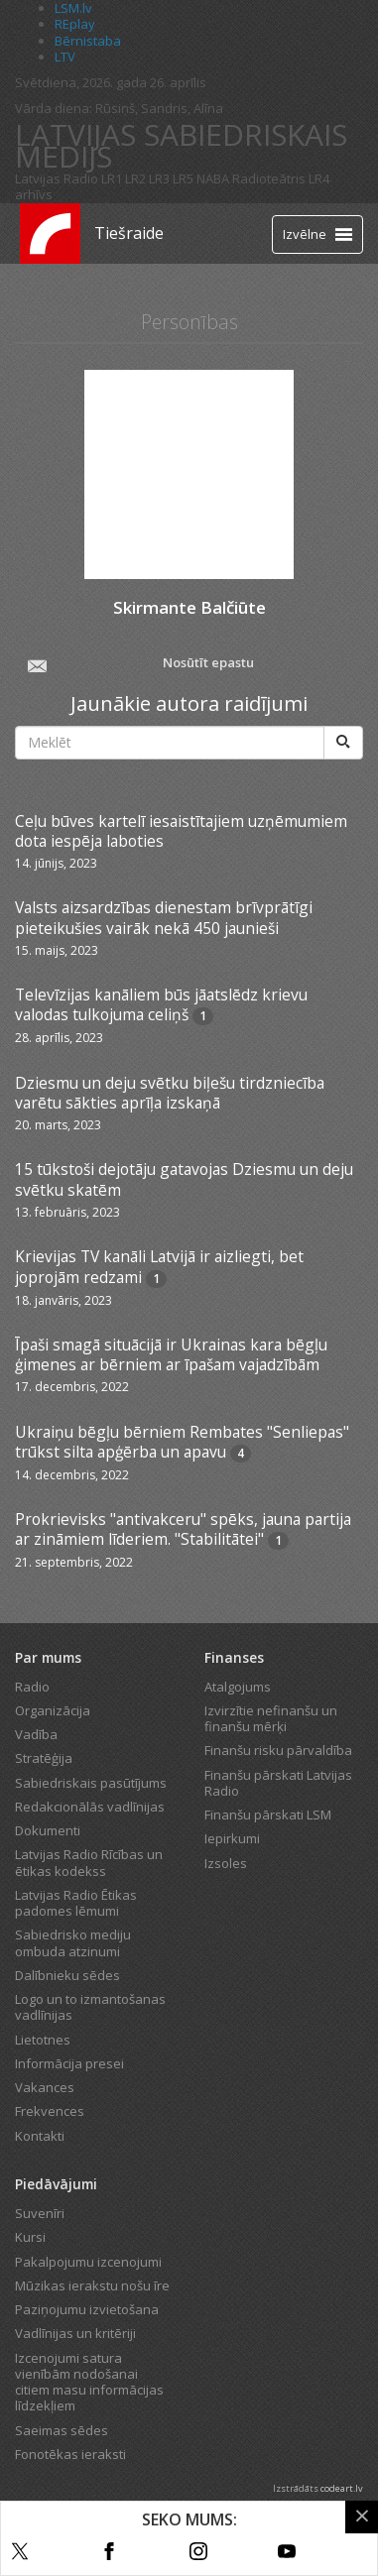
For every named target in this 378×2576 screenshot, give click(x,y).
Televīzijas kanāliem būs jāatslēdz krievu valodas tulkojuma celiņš (161, 1004)
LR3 (159, 178)
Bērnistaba (88, 41)
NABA (212, 178)
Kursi (30, 2237)
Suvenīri (39, 2213)
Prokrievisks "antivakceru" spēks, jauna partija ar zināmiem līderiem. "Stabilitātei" (183, 1529)
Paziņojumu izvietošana (87, 2309)
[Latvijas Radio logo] (50, 233)
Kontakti (39, 2136)
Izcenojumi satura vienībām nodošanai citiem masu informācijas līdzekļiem (89, 2382)
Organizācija (52, 1710)
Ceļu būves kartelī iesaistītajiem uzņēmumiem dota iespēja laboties (181, 831)
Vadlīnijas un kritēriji (75, 2333)
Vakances (44, 2087)
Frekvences (49, 2111)
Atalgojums (237, 1687)
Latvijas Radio (56, 178)
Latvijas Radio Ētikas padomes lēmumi (76, 1903)
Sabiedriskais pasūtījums (91, 1783)
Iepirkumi (232, 1838)
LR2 (135, 178)
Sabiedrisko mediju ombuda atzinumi (73, 1942)
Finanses (234, 1657)
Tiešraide (129, 233)
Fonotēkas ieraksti (70, 2454)
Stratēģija (43, 1758)
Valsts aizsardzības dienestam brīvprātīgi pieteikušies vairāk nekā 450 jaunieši (164, 917)
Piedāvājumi (56, 2183)
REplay (75, 24)
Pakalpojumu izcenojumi (88, 2262)
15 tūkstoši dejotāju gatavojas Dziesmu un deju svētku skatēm (184, 1179)
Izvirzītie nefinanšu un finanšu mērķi (270, 1718)
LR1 (111, 178)
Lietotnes (42, 2040)
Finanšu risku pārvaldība (278, 1750)
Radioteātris (269, 178)
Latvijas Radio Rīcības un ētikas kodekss (89, 1862)
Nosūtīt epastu (139, 664)
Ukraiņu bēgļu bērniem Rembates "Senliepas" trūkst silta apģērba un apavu (182, 1442)
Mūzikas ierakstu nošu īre (92, 2285)
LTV (65, 56)
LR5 (183, 178)
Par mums (48, 1657)
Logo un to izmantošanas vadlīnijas (90, 2007)
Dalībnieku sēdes (67, 1975)
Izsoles (225, 1863)
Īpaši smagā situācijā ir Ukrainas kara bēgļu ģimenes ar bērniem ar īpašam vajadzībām (171, 1354)
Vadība (36, 1734)
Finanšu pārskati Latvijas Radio (278, 1783)
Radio (32, 1687)
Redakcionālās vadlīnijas (90, 1806)
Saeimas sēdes (61, 2430)
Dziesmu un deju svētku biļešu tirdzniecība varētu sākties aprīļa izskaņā (169, 1092)
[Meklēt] (343, 743)
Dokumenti (47, 1830)
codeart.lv (341, 2488)
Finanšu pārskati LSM (267, 1814)
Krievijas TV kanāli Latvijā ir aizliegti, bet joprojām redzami (159, 1266)
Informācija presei (69, 2063)
